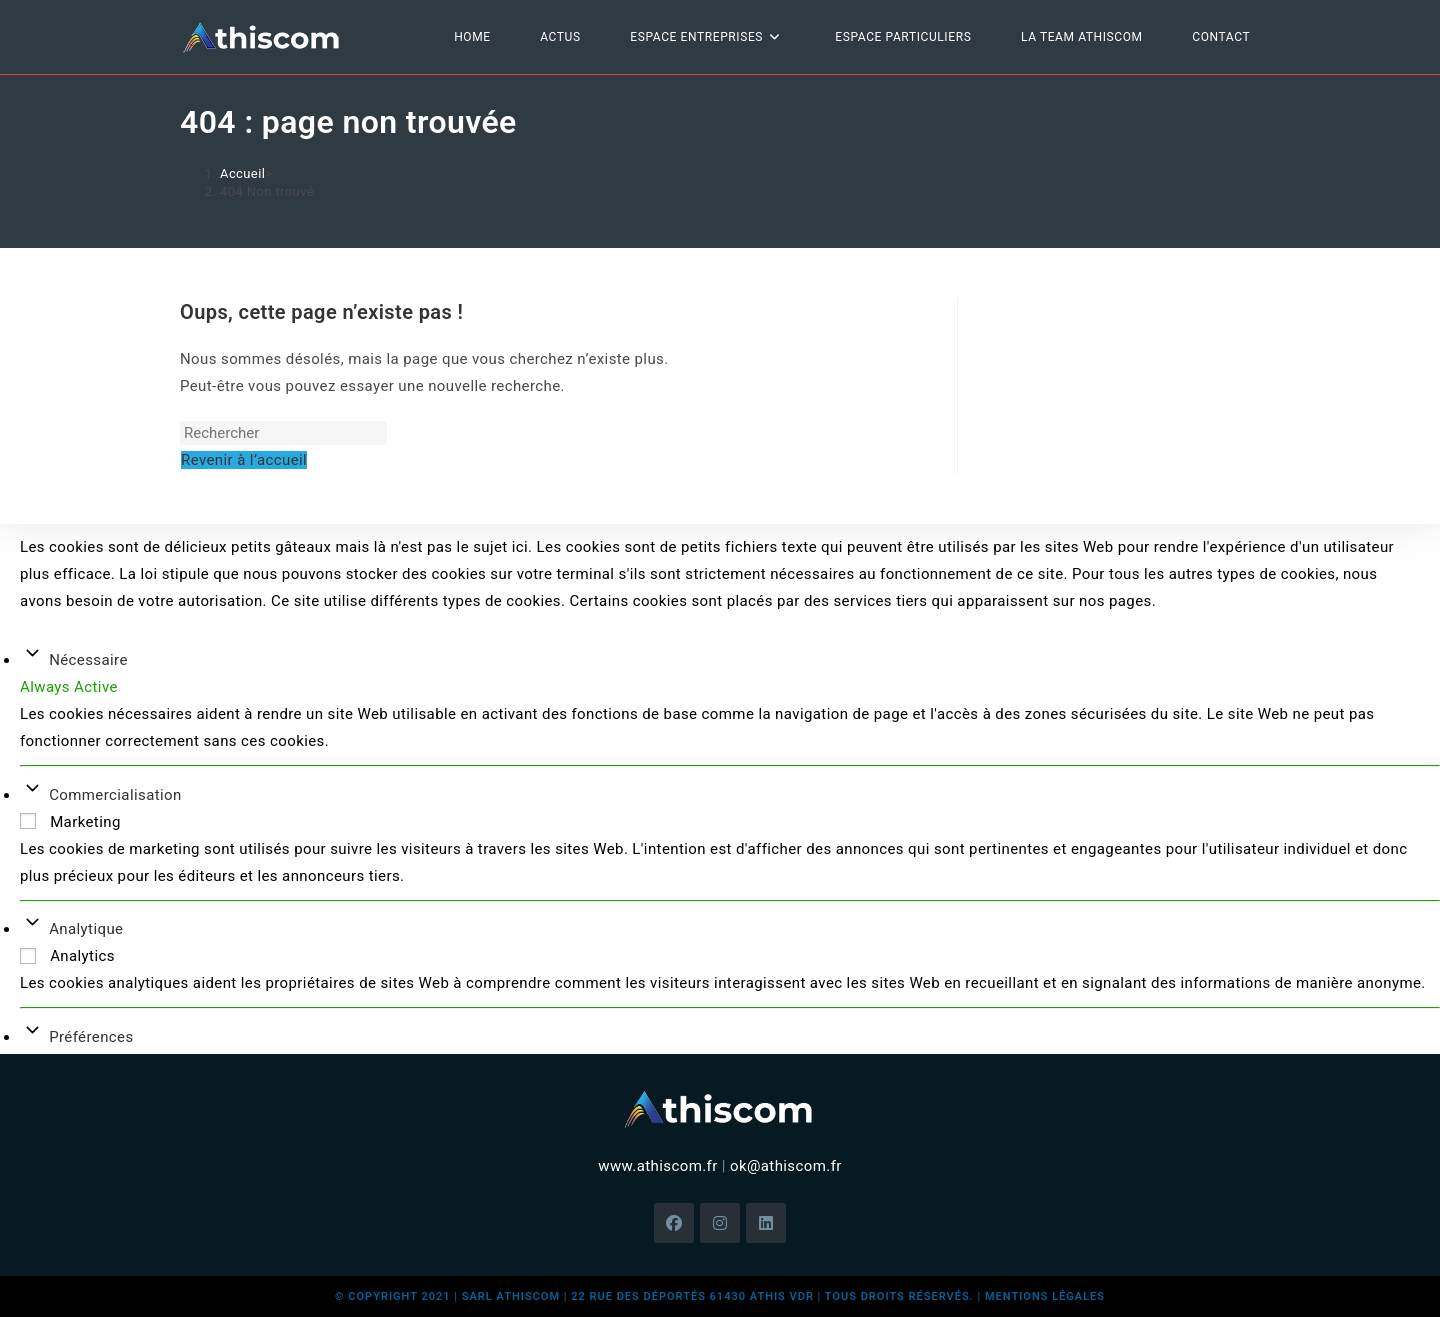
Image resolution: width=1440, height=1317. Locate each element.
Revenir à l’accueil (244, 460)
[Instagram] (720, 1223)
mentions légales (1045, 1296)
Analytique (86, 929)
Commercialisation (115, 795)
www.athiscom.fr (657, 1166)
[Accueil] (242, 173)
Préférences (91, 1037)
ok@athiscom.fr (786, 1166)
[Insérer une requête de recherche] (283, 433)
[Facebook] (674, 1223)
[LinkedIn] (766, 1223)
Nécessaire (88, 660)
